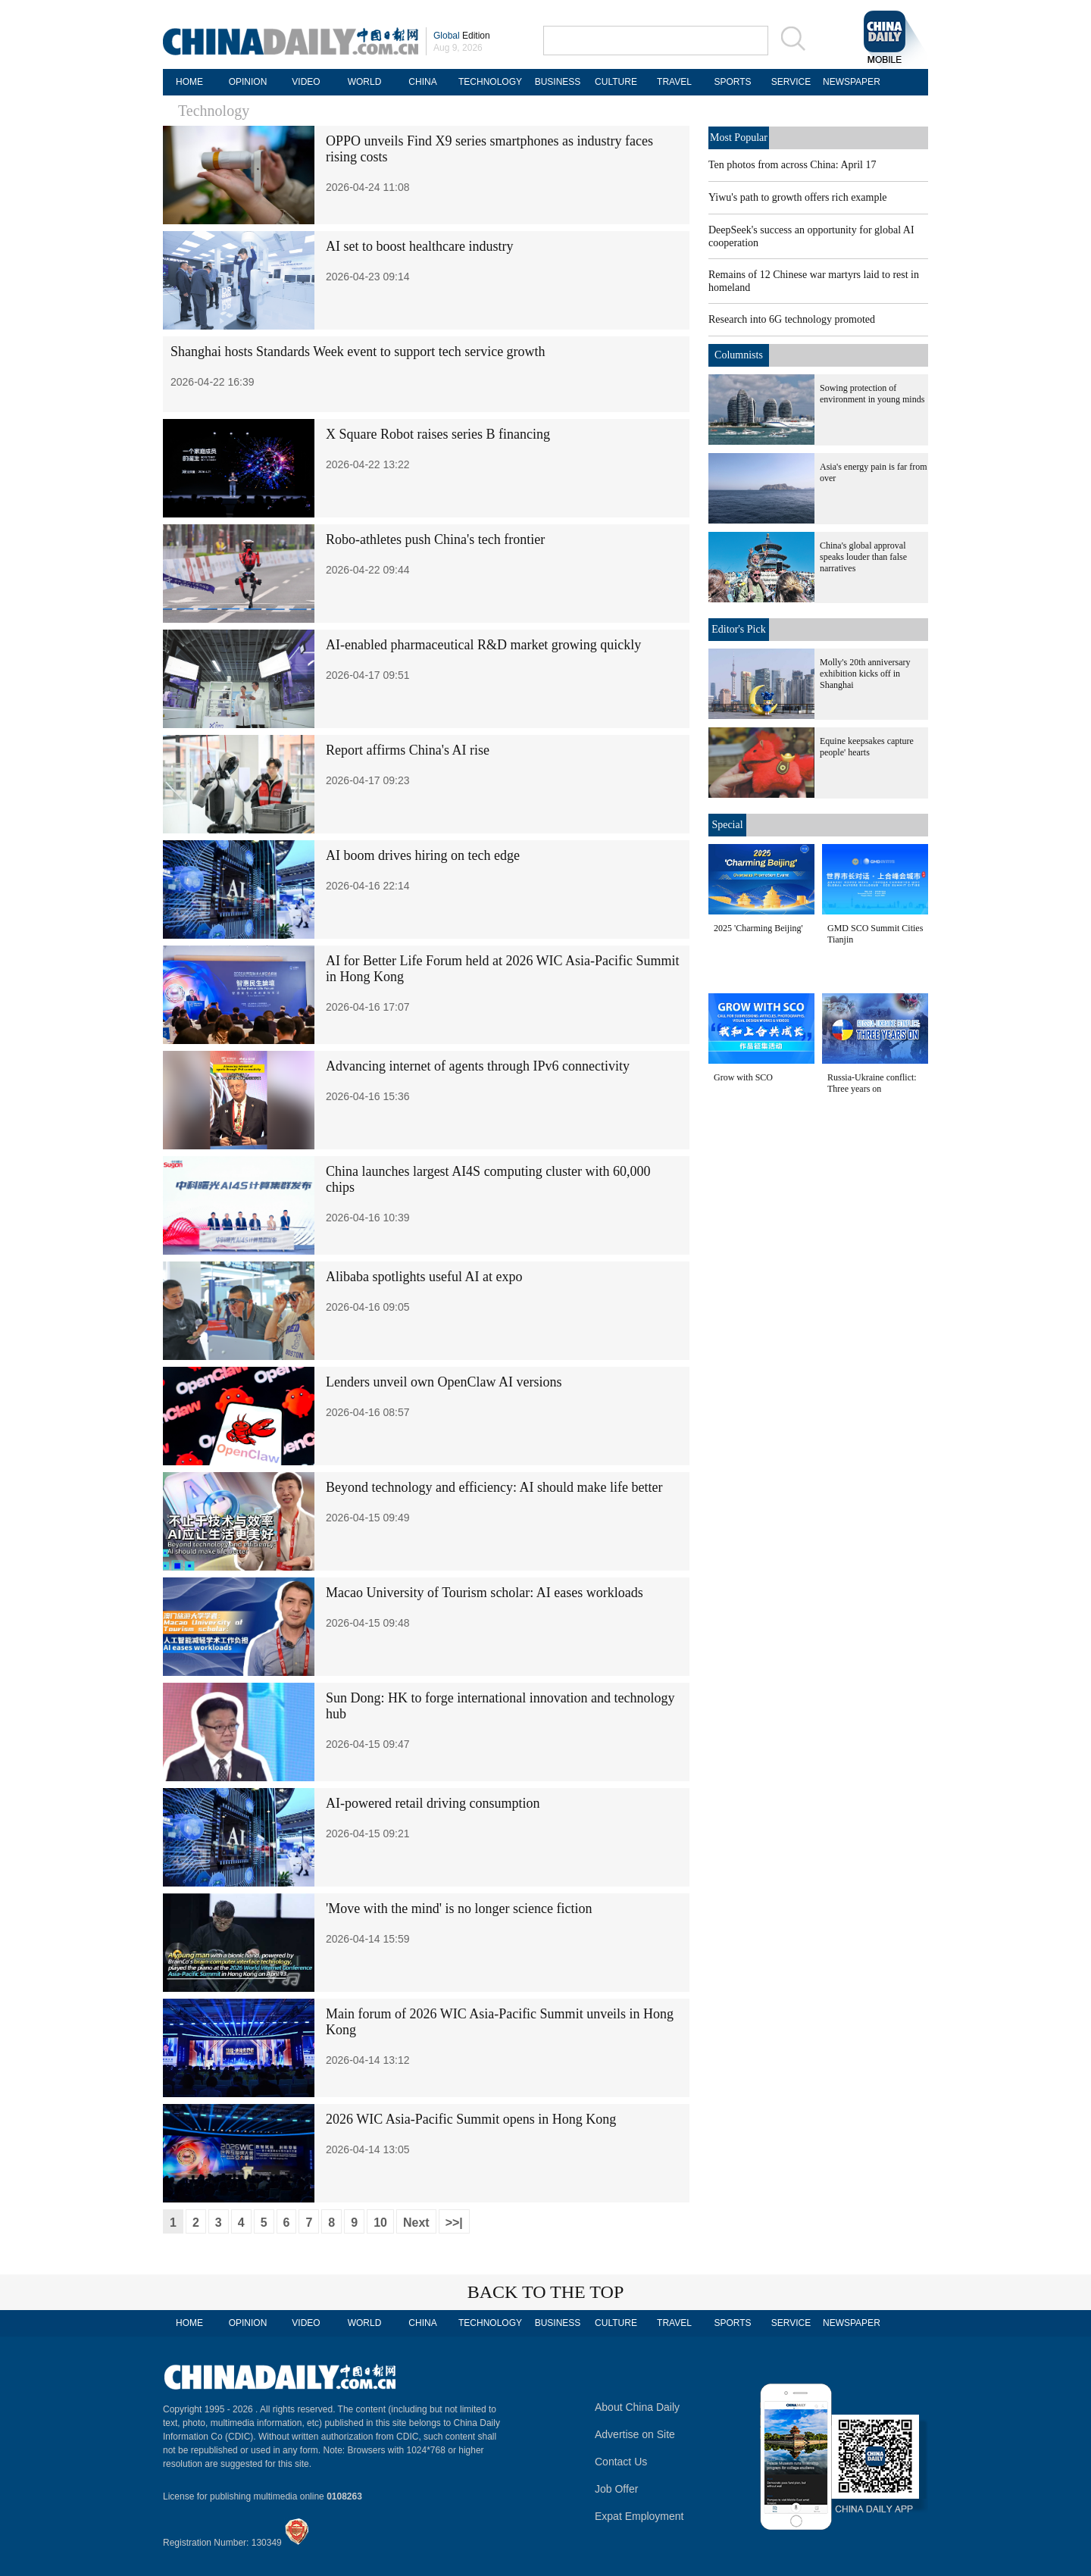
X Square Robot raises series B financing (438, 434)
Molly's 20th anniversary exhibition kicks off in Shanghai (865, 673)
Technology (213, 110)
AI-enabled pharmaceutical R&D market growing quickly (483, 644)
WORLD (365, 82)
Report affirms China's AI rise (407, 750)
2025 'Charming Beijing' (758, 928)
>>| (454, 2222)
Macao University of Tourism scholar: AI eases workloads (484, 1592)
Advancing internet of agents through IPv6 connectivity (478, 1066)
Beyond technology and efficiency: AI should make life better (494, 1487)
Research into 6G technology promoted (791, 319)
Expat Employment (639, 2516)
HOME (189, 82)
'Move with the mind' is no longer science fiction (459, 1908)
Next (416, 2222)
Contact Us (621, 2462)
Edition (461, 35)
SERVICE (791, 82)
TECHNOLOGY (490, 82)
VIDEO (306, 82)
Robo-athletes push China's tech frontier (435, 539)
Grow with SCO (743, 1077)
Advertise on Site (635, 2434)
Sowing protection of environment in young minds (872, 394)
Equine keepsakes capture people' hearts (867, 747)
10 (380, 2222)
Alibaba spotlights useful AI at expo (424, 1276)
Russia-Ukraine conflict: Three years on (872, 1083)
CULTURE (616, 82)
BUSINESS (558, 82)
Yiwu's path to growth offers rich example (797, 197)
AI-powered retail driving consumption (432, 1803)
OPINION (248, 82)
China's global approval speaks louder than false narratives (863, 557)
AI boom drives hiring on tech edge (423, 855)
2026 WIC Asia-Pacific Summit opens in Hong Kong (471, 2119)
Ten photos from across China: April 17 (792, 164)
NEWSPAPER (849, 82)
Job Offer (616, 2489)
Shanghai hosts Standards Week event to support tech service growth (358, 351)
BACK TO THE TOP (545, 2292)
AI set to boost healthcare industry (419, 246)
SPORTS (732, 82)
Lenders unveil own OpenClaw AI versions (443, 1382)
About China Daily (637, 2407)
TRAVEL (674, 82)
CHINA (422, 82)
